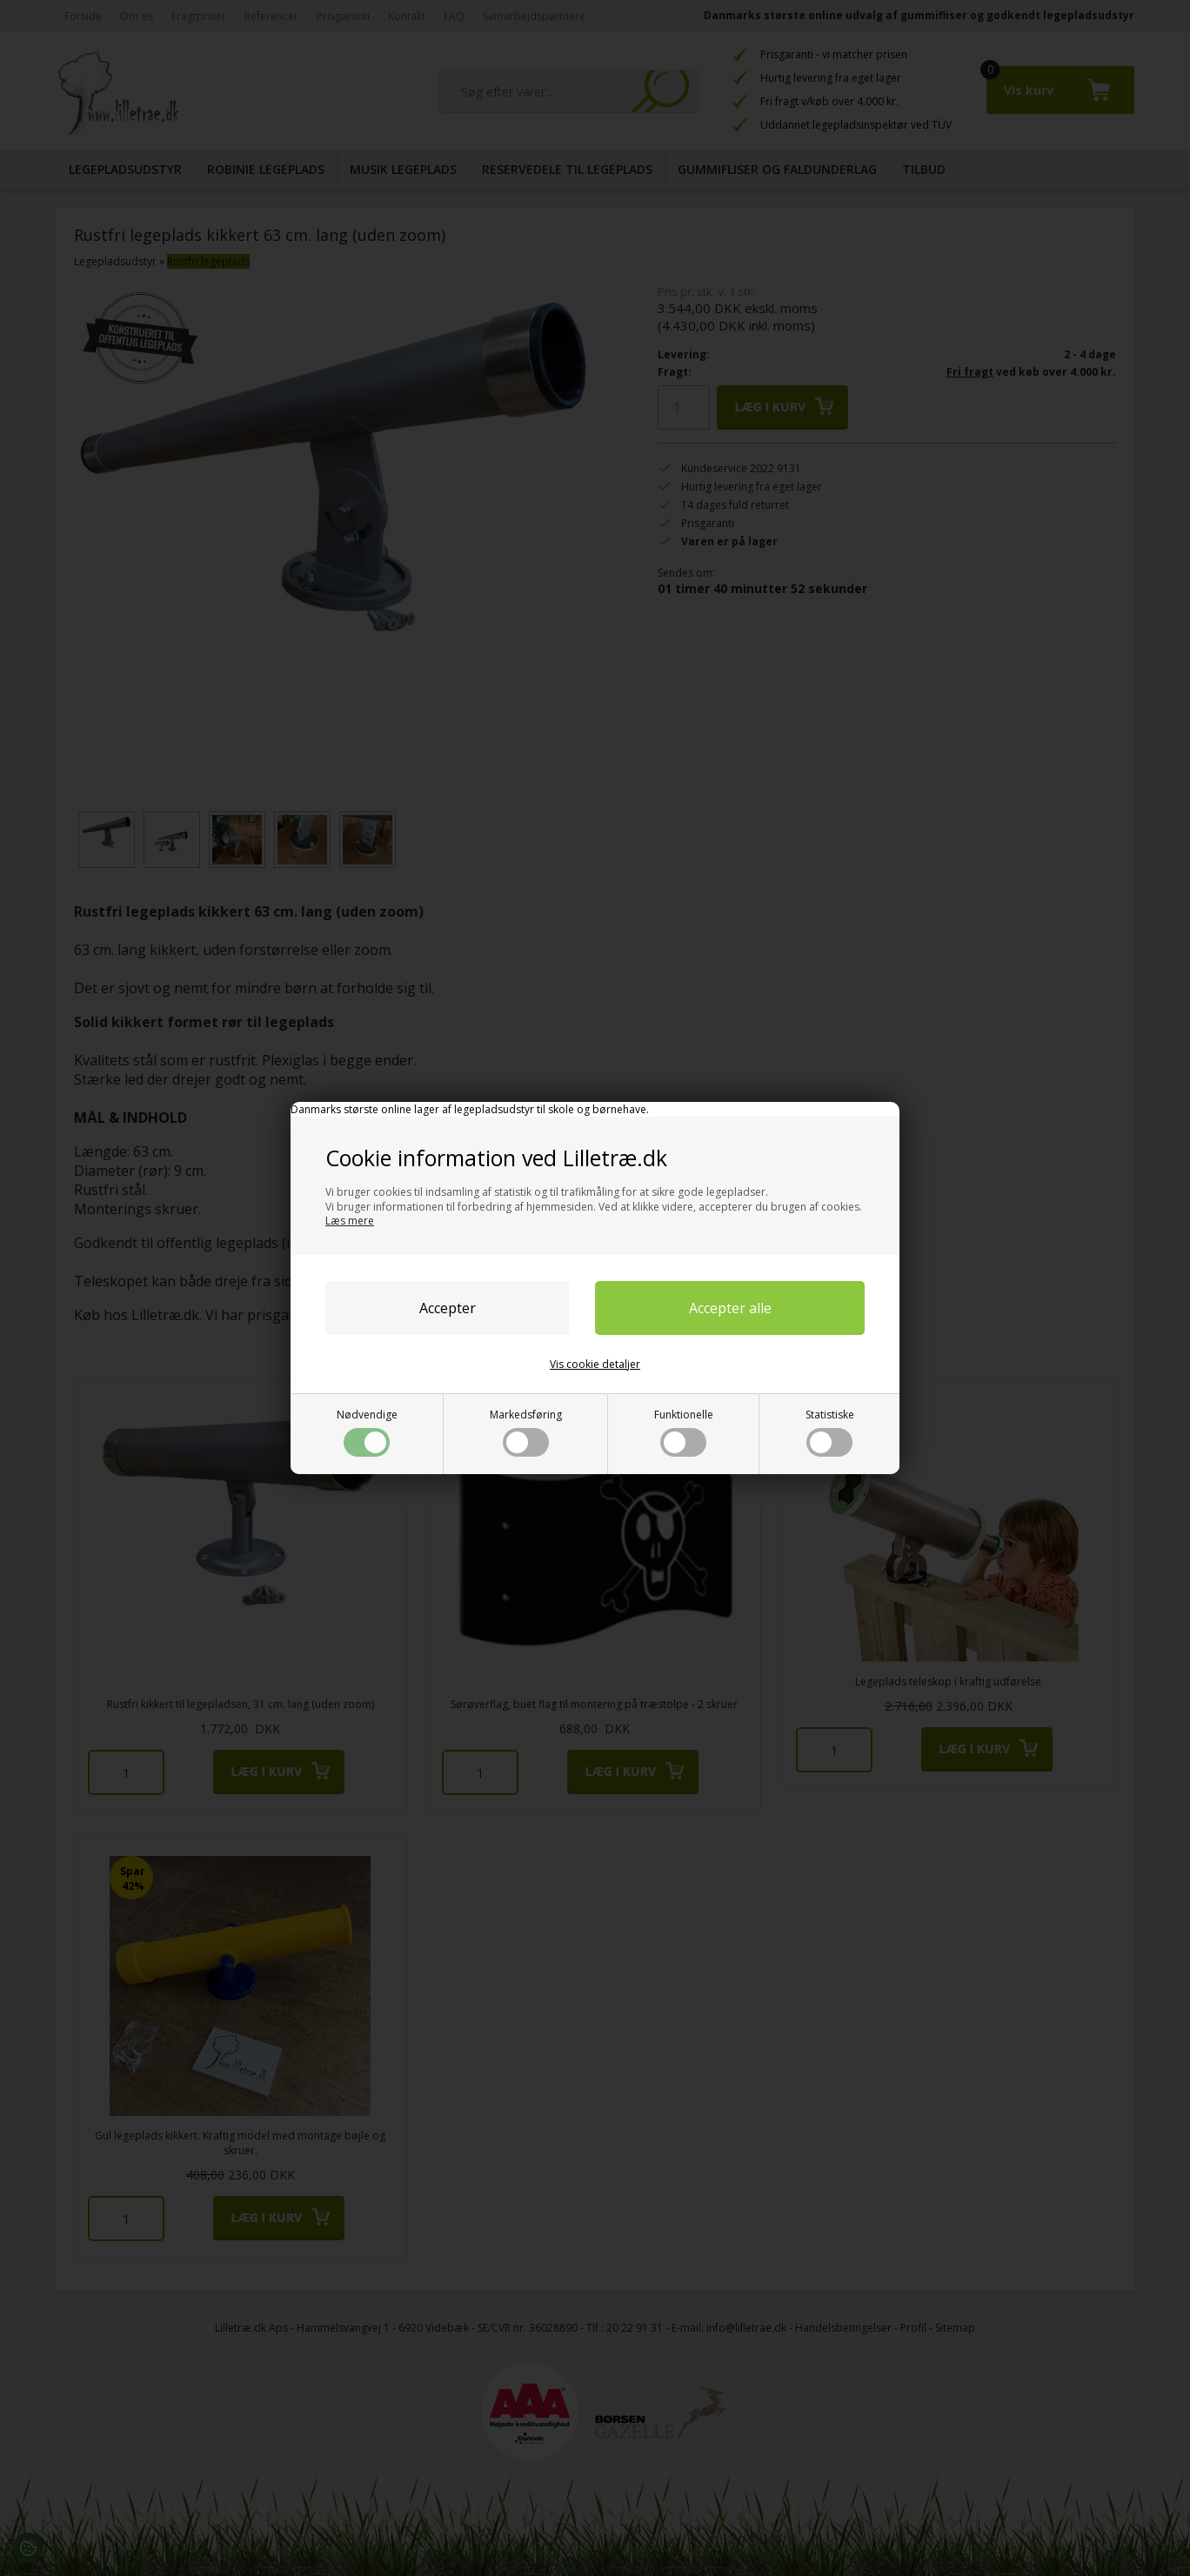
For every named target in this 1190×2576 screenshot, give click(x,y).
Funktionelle (683, 1432)
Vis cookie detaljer (595, 1364)
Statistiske (830, 1432)
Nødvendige (367, 1432)
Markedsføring (526, 1432)
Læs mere (349, 1220)
